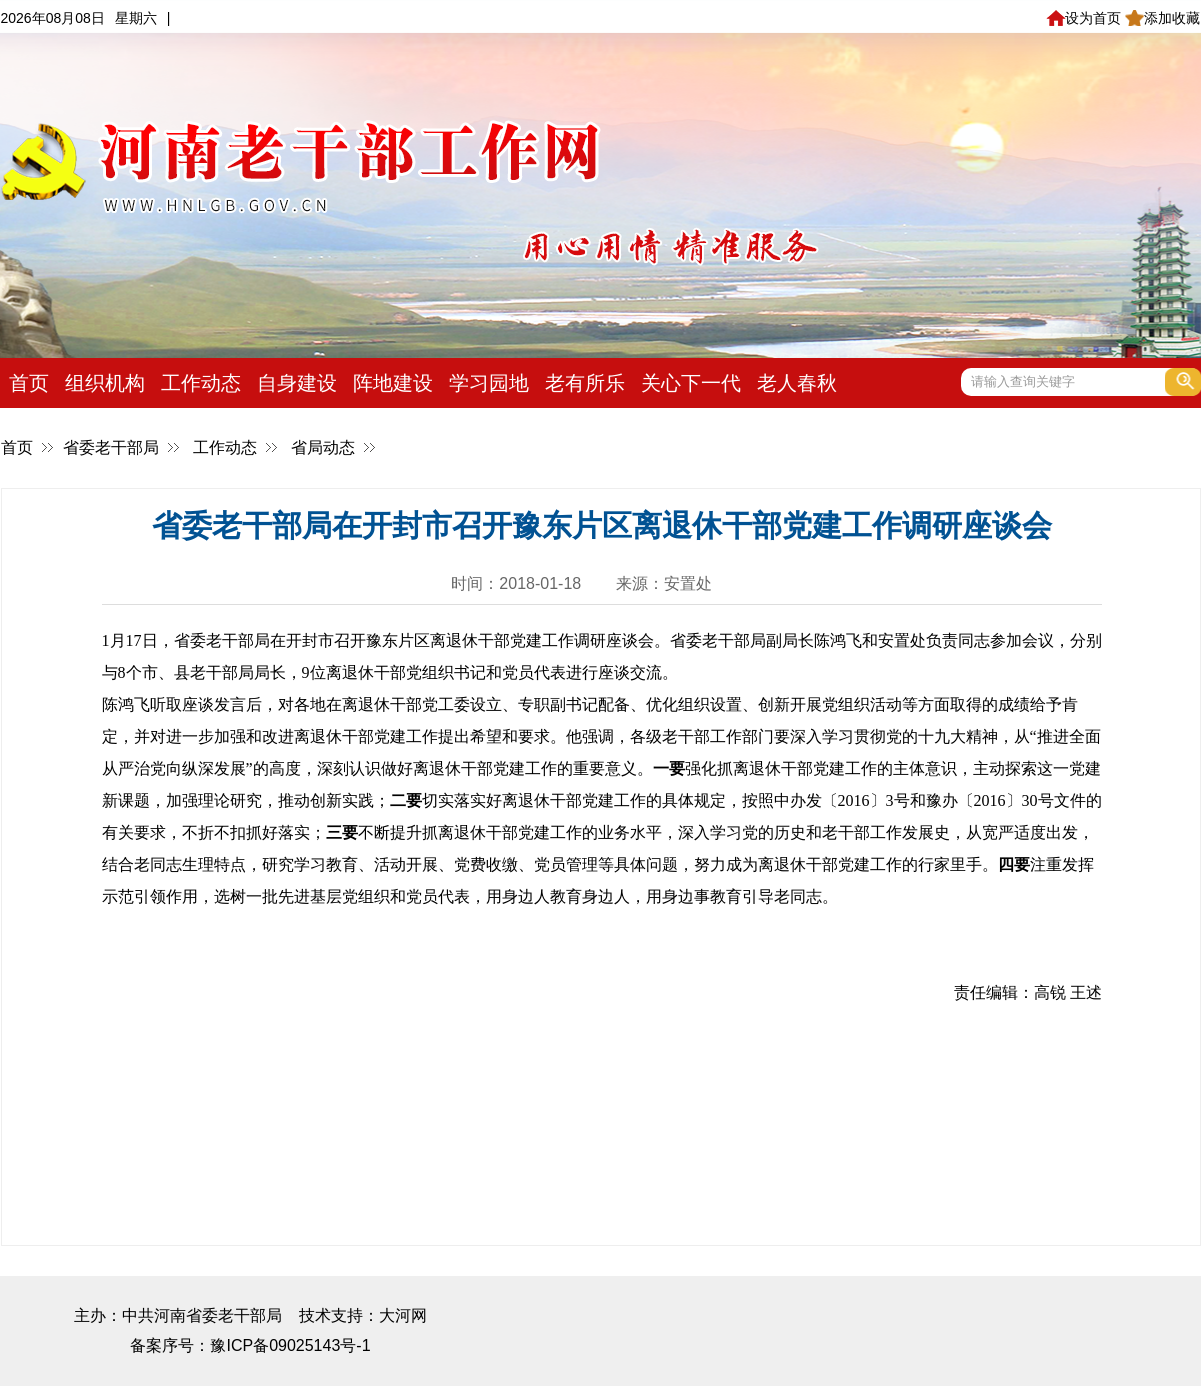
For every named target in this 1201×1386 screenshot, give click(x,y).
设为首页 (1083, 18)
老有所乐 (585, 383)
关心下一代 (691, 383)
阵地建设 (393, 383)
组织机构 (105, 383)
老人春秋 (797, 383)
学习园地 (489, 383)
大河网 (403, 1315)
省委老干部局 (111, 447)
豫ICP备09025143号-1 (290, 1345)
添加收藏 (1162, 18)
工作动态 (201, 383)
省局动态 (323, 447)
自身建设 (297, 383)
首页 (29, 383)
